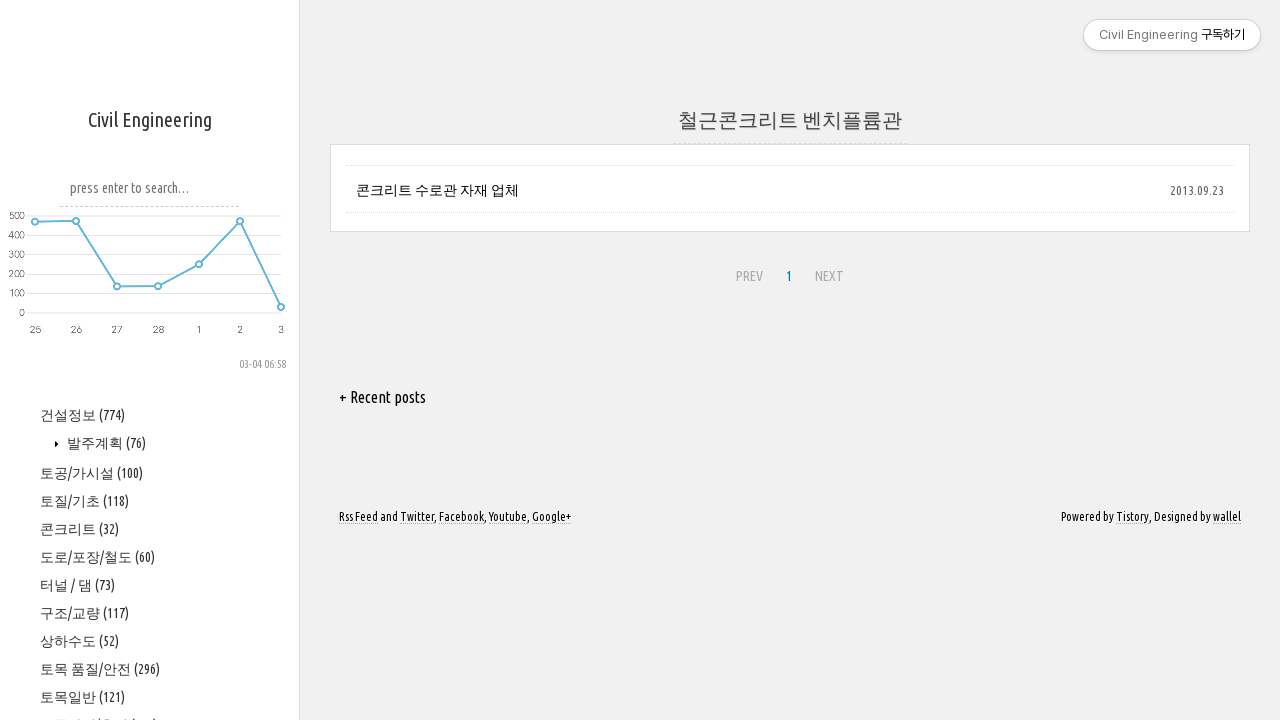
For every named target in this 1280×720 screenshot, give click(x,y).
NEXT (829, 276)
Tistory (1132, 516)
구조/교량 (84, 613)
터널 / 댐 (77, 585)
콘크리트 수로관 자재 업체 (437, 190)
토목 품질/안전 (100, 669)
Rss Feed (358, 516)
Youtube (508, 516)
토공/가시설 (91, 473)
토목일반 (82, 697)
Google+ (551, 516)
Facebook (461, 516)
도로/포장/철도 (97, 557)
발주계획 (105, 443)
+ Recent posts (382, 397)
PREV (749, 276)
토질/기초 (84, 501)
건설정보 (82, 415)
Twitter (417, 516)
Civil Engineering (150, 119)
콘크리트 (79, 529)
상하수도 (79, 641)
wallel (1227, 516)
